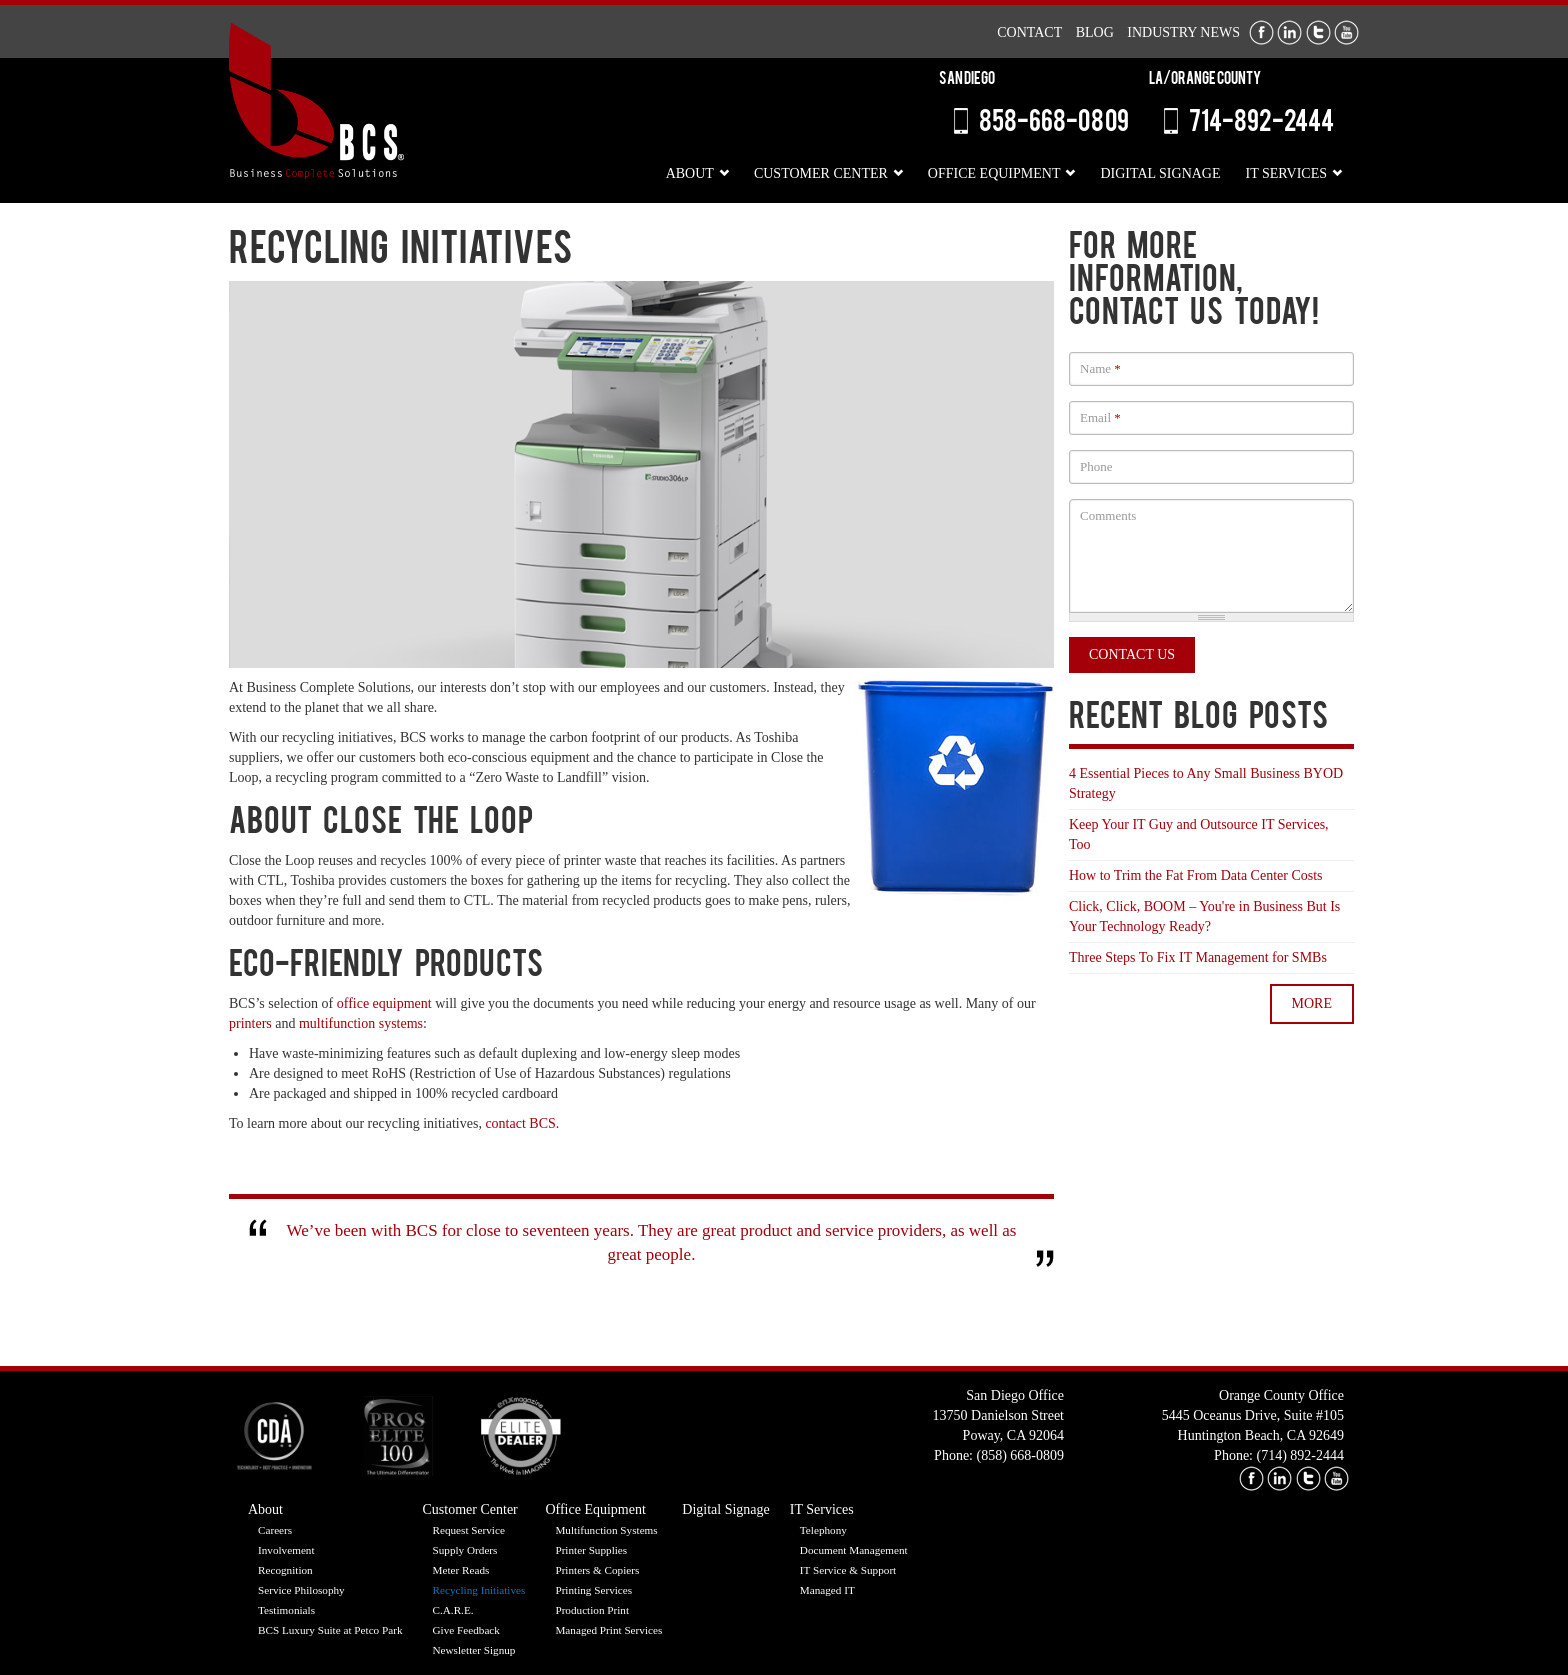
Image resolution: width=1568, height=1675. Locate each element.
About (690, 173)
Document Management (854, 1550)
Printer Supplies (591, 1550)
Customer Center (821, 173)
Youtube (1346, 32)
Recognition (285, 1570)
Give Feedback (466, 1630)
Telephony (823, 1530)
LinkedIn (1289, 32)
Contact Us (1132, 654)
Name (1100, 368)
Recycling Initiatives (479, 1590)
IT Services (1286, 173)
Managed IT (827, 1590)
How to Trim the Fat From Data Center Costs (1196, 875)
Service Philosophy (301, 1590)
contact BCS (520, 1123)
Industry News (1183, 32)
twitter (1308, 1478)
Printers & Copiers (597, 1570)
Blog (1095, 32)
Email (1100, 417)
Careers (275, 1530)
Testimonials (286, 1610)
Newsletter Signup (474, 1650)
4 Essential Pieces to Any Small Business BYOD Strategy (1206, 783)
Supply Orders (465, 1550)
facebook (1251, 1478)
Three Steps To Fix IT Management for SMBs (1198, 957)
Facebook (1261, 32)
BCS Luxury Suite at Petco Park (330, 1630)
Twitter (1318, 32)
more (1312, 1003)
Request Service (469, 1530)
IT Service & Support (848, 1570)
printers (250, 1023)
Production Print (592, 1610)
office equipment (384, 1003)
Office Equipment (994, 173)
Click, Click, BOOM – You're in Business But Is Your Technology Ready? (1204, 916)
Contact (1029, 32)
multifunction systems (361, 1023)
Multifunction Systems (606, 1530)
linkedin (1279, 1478)
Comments (1108, 515)
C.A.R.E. (453, 1610)
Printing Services (593, 1590)
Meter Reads (461, 1570)
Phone (1096, 466)
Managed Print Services (608, 1630)
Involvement (286, 1550)
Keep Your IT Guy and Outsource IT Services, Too (1199, 834)
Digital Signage (1160, 173)
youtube (1336, 1478)
